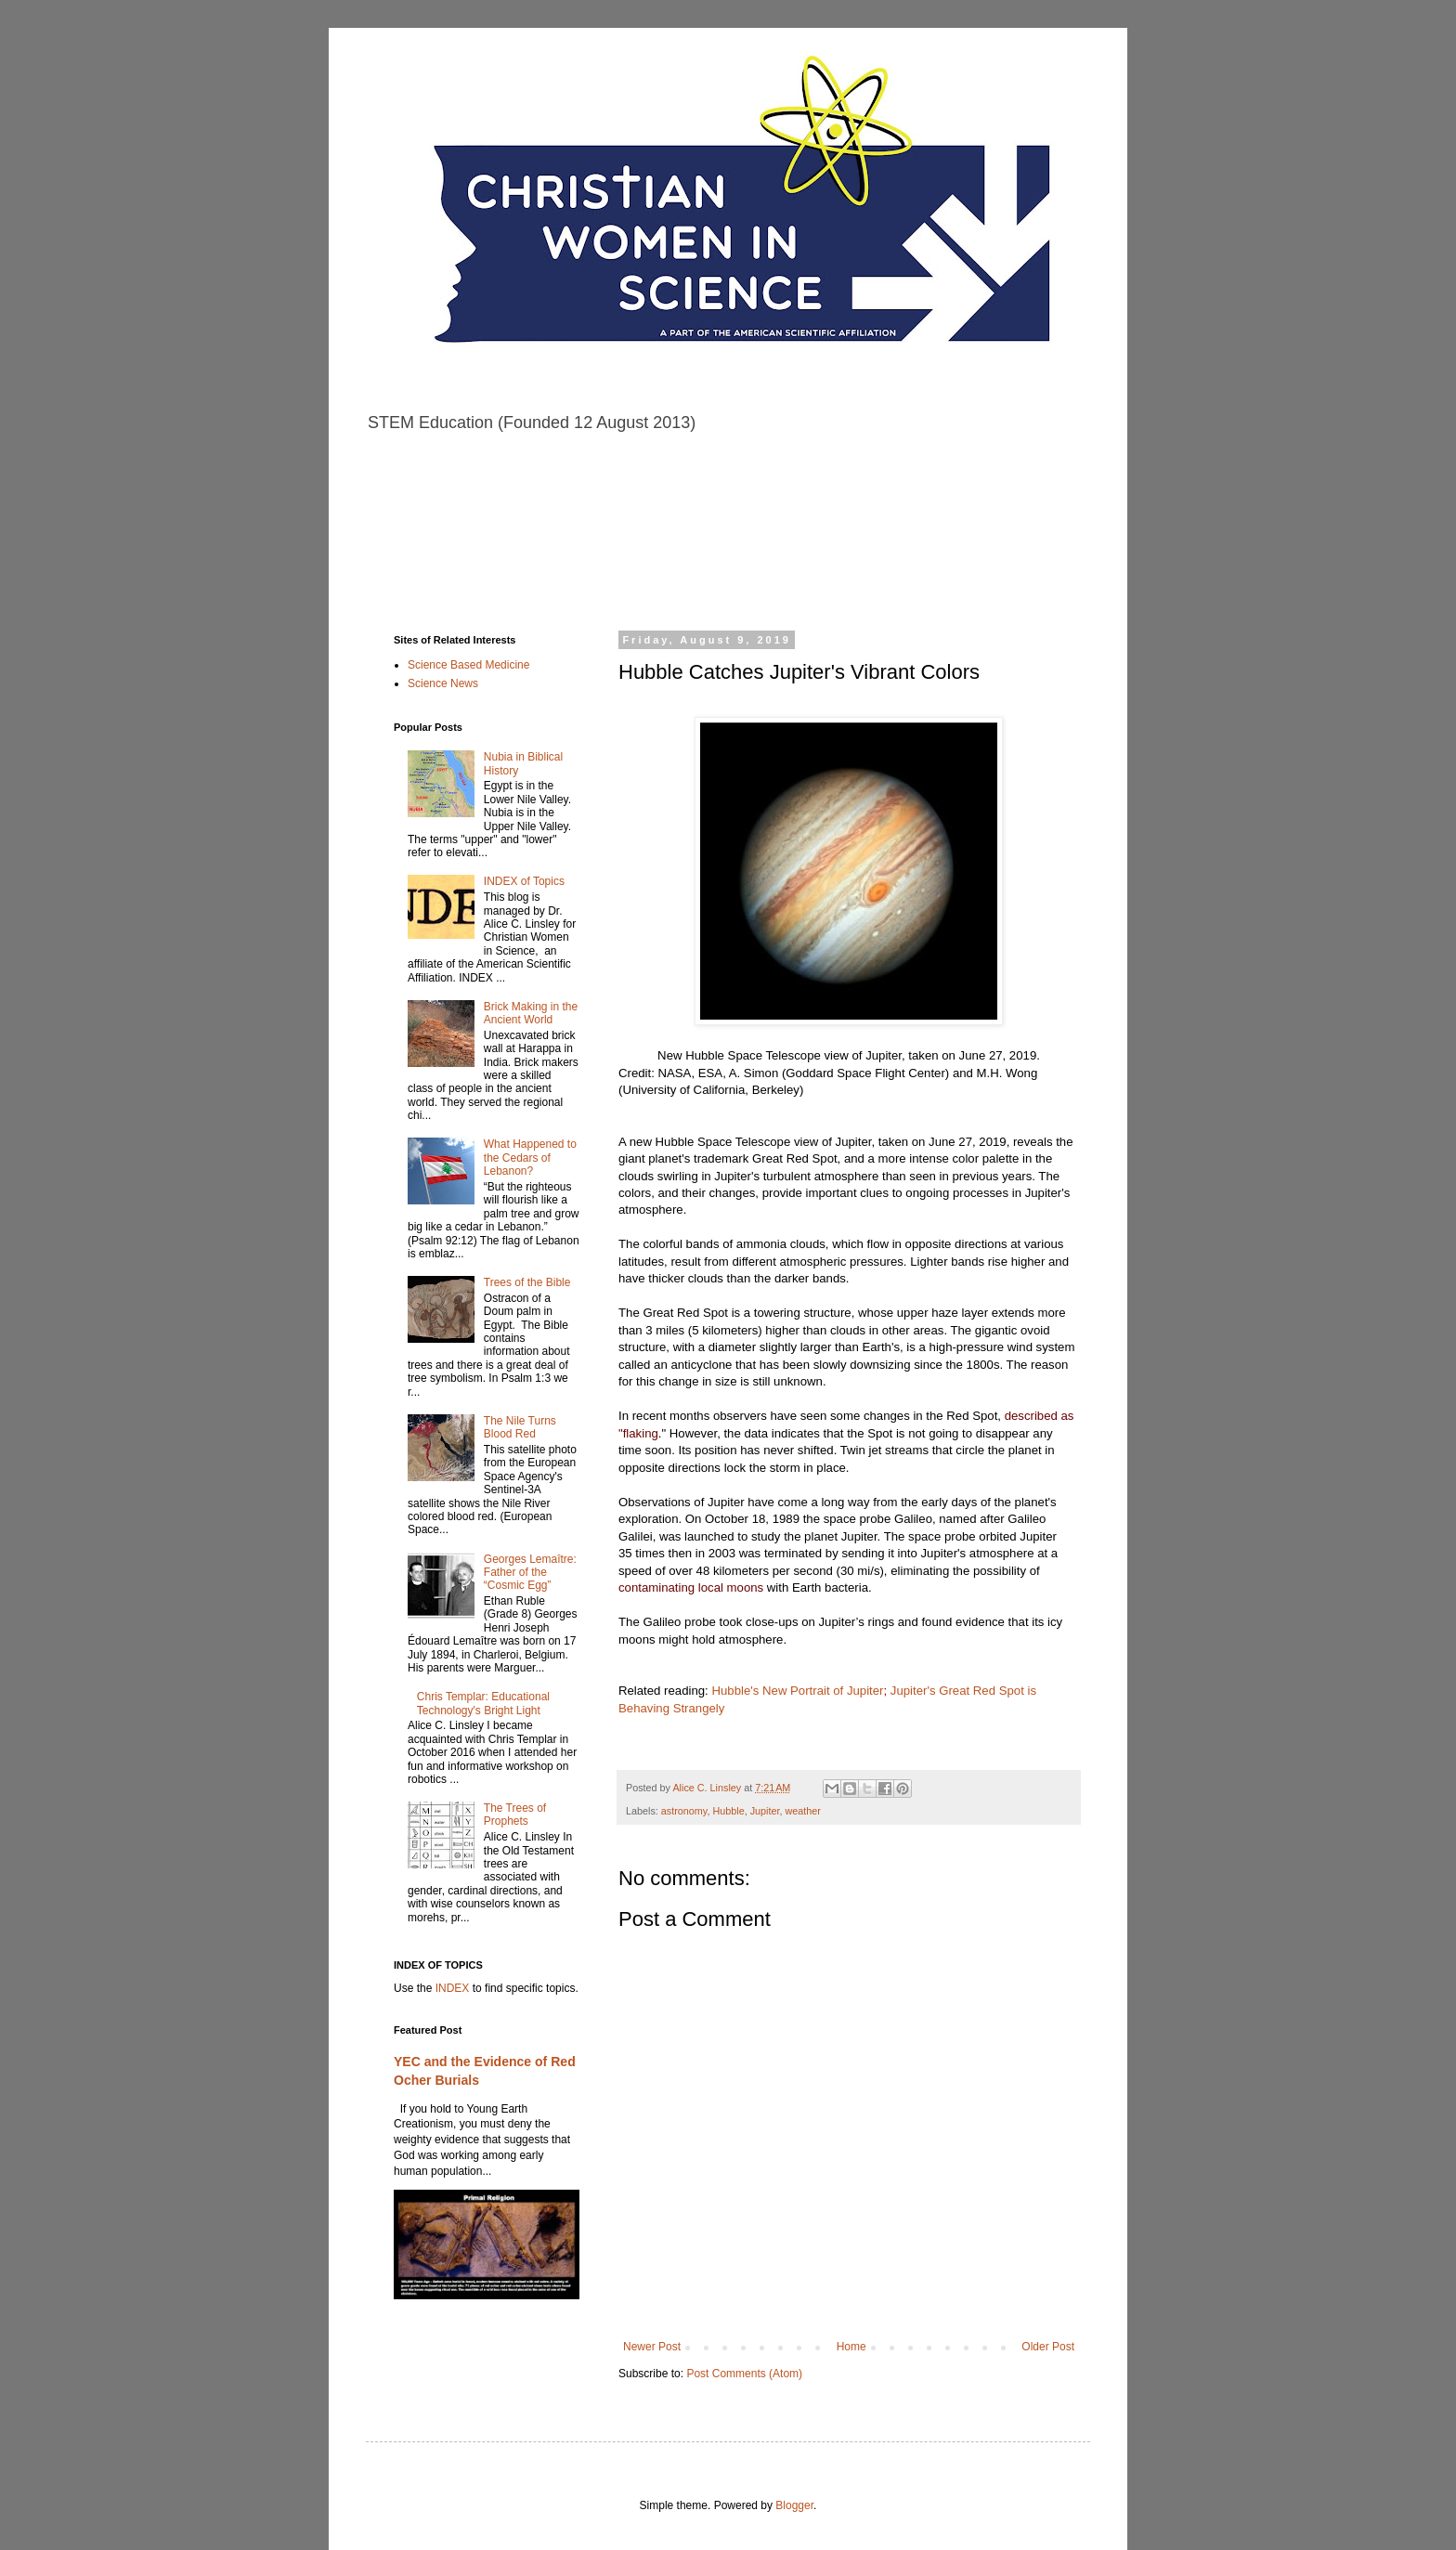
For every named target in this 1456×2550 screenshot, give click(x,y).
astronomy (684, 1810)
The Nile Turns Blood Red (520, 1427)
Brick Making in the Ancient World (531, 1013)
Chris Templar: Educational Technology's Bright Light (483, 1703)
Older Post (1047, 2346)
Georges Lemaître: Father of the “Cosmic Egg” (530, 1573)
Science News (443, 683)
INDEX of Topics (524, 881)
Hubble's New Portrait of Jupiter (797, 1691)
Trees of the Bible (527, 1282)
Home (851, 2346)
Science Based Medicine (468, 664)
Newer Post (652, 2346)
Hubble (728, 1810)
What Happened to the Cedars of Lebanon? (530, 1157)
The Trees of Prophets (515, 1815)
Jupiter (765, 1810)
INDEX (453, 1988)
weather (802, 1810)
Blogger (794, 2505)
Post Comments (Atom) (744, 2373)
